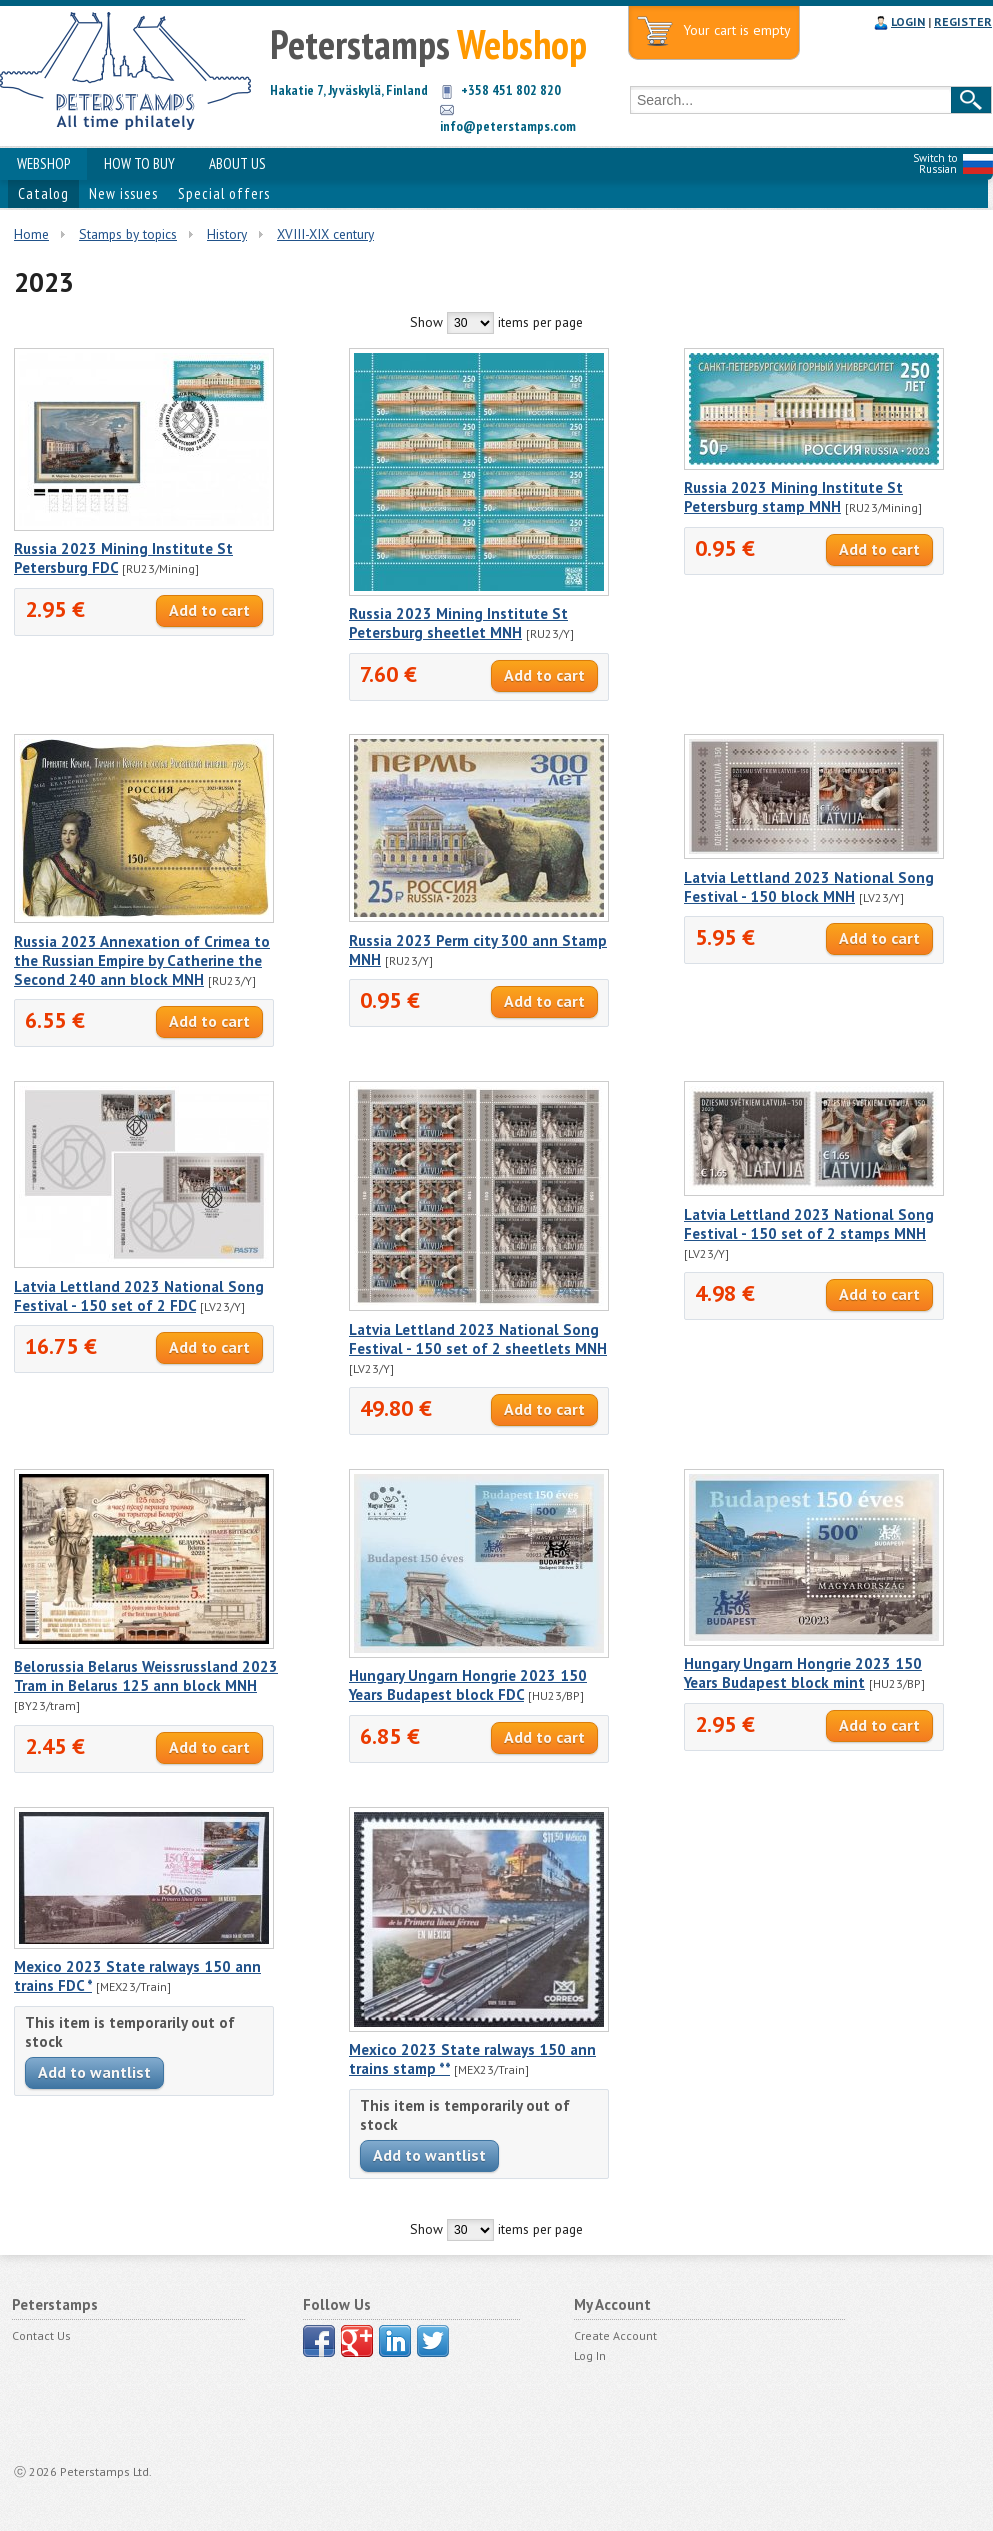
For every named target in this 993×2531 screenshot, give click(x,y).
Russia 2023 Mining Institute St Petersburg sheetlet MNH (458, 623)
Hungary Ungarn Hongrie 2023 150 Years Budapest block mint (803, 1673)
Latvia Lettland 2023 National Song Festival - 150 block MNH (809, 887)
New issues (123, 193)
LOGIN (908, 21)
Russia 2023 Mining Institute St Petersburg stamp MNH (793, 497)
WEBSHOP (43, 163)
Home (31, 234)
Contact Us (41, 2335)
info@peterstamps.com (508, 126)
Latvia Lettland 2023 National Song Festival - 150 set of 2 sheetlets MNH (478, 1339)
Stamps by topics (128, 234)
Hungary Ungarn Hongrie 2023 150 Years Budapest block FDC (468, 1685)
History (227, 234)
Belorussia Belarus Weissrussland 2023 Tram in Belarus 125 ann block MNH (146, 1676)
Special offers (224, 193)
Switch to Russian (935, 163)
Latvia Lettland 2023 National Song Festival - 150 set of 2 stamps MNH (809, 1224)
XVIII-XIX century (325, 234)
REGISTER (963, 21)
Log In (590, 2355)
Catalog (43, 193)
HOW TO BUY (139, 163)
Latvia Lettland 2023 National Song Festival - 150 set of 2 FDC (139, 1296)
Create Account (615, 2335)
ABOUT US (237, 163)
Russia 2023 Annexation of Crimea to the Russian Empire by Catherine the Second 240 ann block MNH (142, 960)
